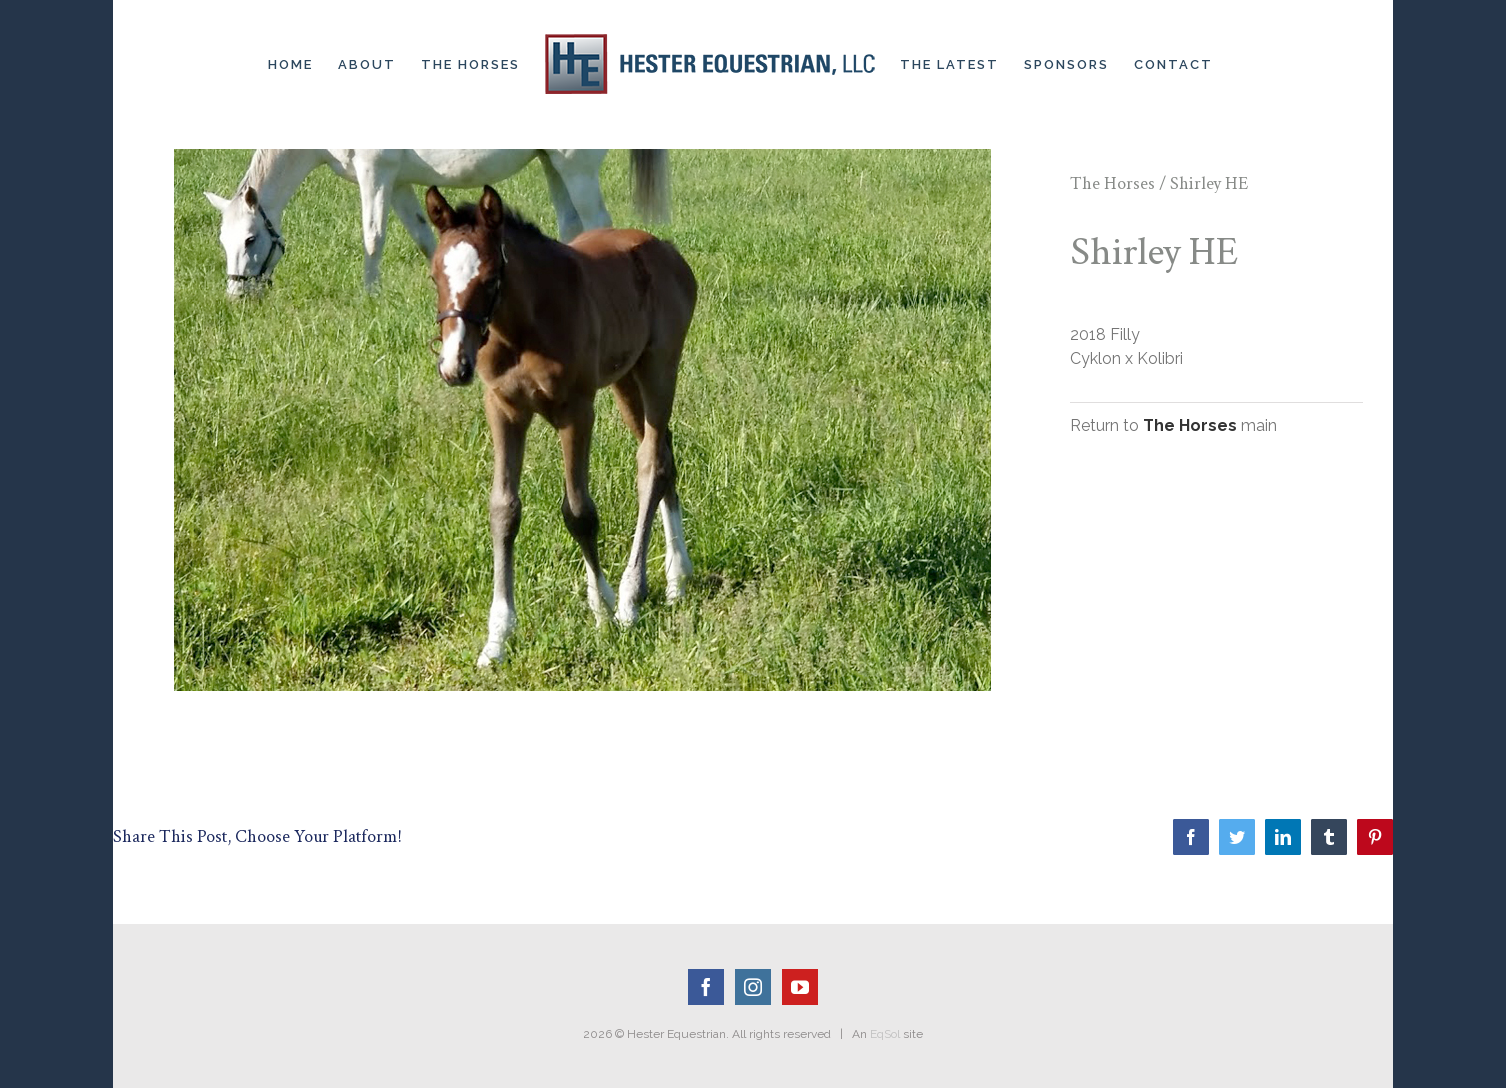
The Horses (1112, 183)
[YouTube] (800, 987)
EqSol (885, 1034)
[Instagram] (753, 987)
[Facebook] (706, 987)
